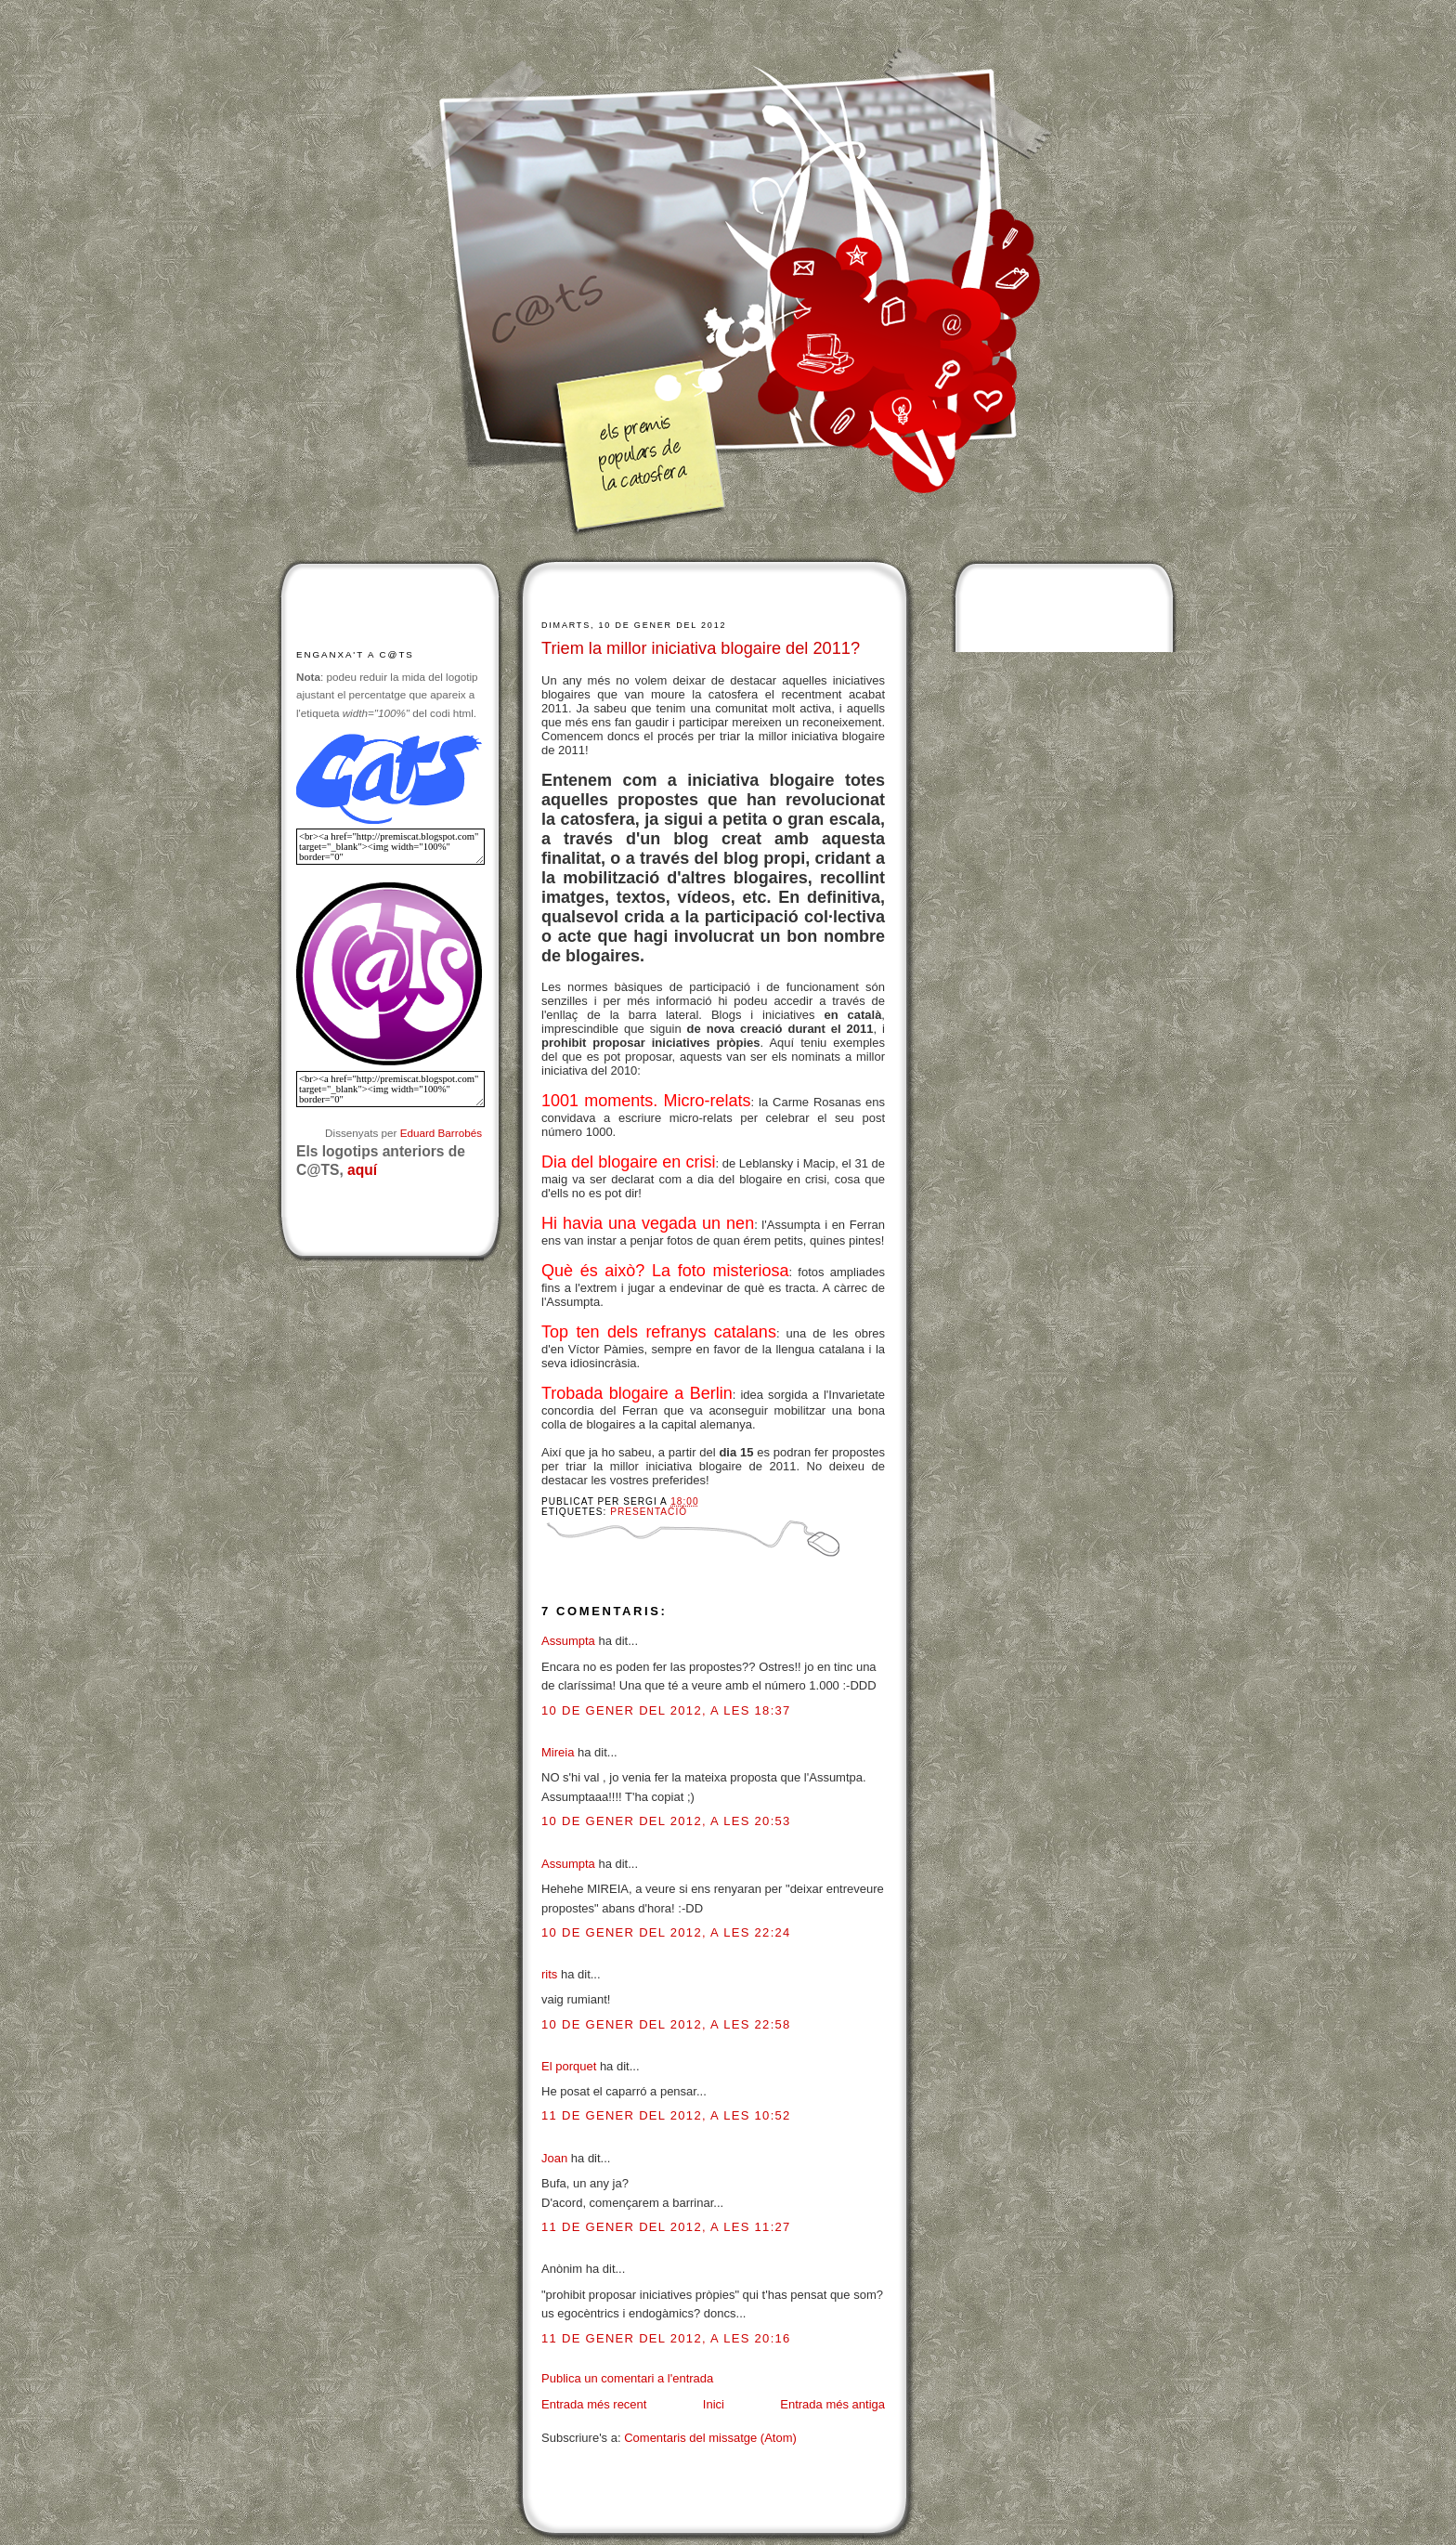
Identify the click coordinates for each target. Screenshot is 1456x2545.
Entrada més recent (593, 2404)
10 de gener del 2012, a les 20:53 (666, 1821)
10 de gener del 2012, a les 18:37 (666, 1710)
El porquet (568, 2066)
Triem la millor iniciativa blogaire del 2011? (700, 648)
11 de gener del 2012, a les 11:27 (666, 2227)
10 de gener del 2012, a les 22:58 (666, 2024)
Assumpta (568, 1641)
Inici (713, 2404)
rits (549, 1974)
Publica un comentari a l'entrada (627, 2378)
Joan (554, 2158)
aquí (362, 1170)
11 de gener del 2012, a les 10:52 (666, 2115)
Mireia (557, 1752)
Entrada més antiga (832, 2404)
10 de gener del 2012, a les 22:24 (666, 1932)
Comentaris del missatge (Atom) (710, 2438)
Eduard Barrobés (441, 1133)
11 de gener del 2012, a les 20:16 (666, 2338)
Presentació (648, 1512)
